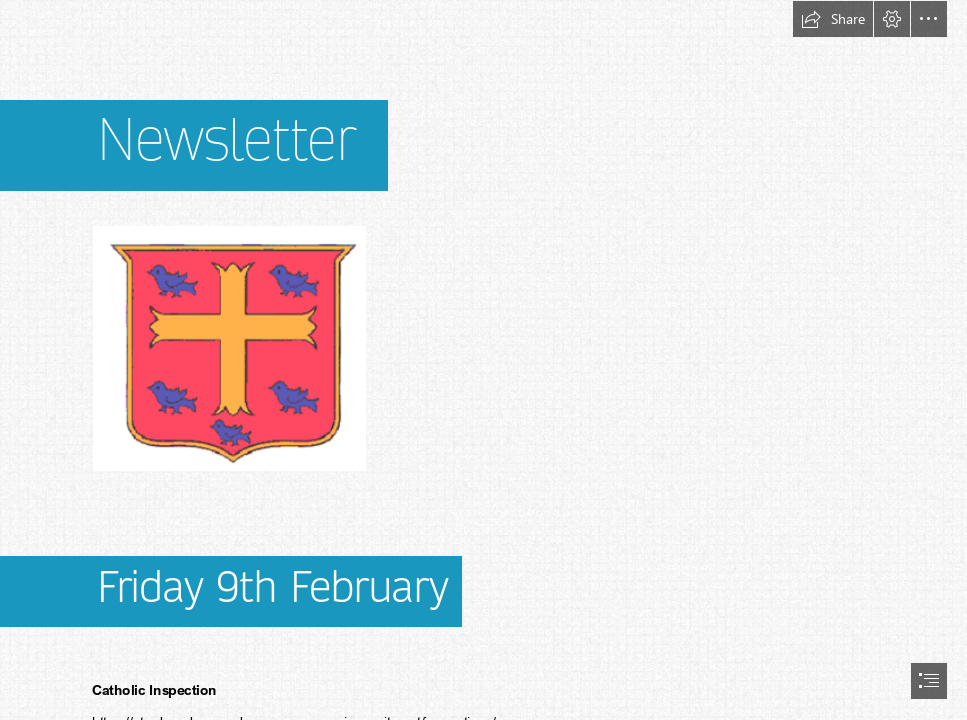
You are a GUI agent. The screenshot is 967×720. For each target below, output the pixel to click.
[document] (483, 360)
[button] (833, 19)
